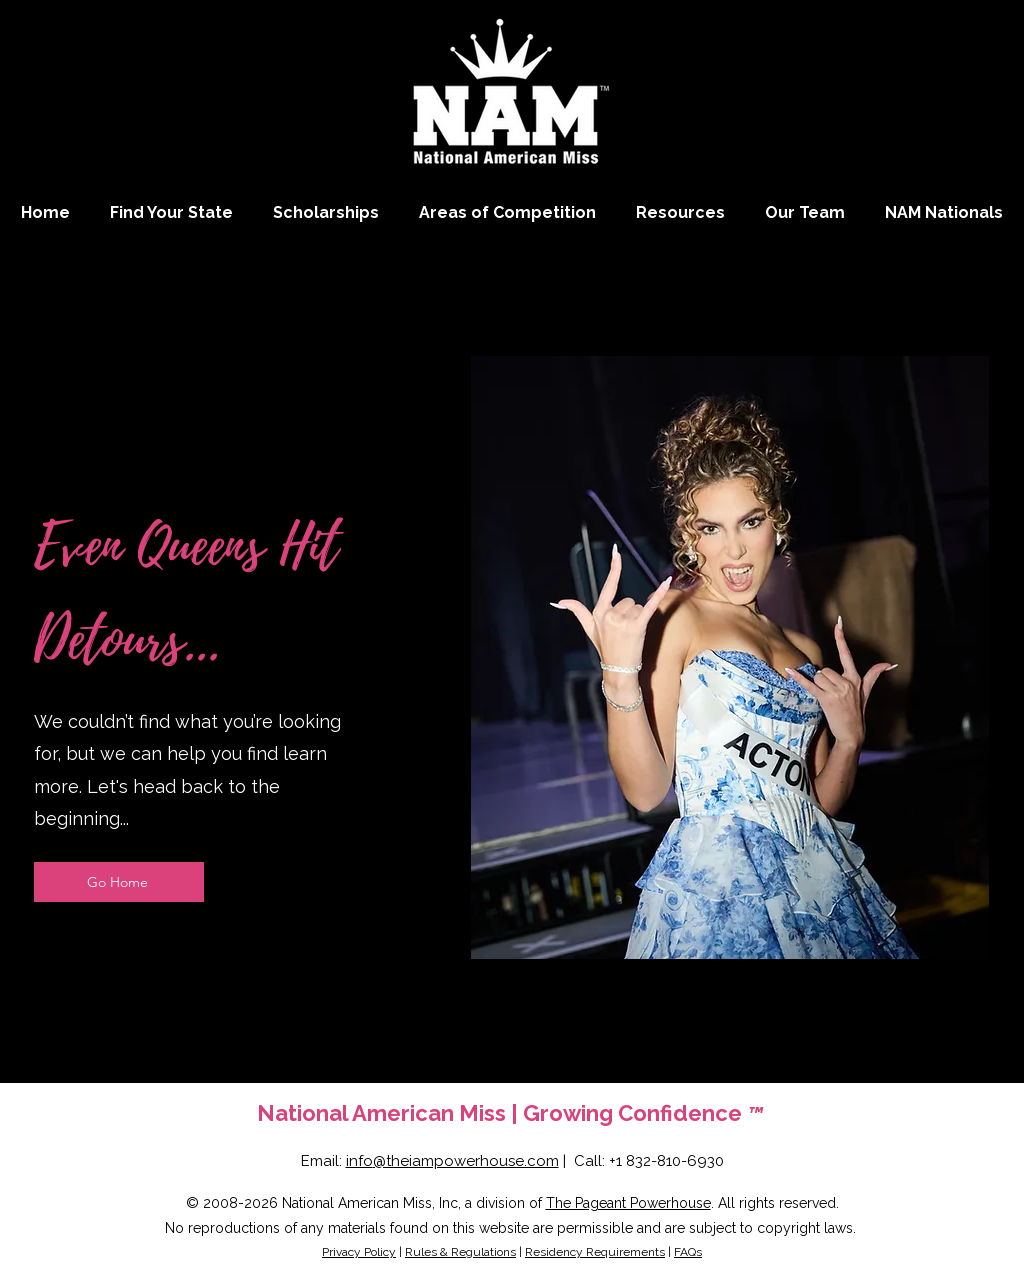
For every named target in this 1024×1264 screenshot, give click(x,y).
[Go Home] (119, 882)
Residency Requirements (595, 1252)
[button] (507, 212)
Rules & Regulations (460, 1252)
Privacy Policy (359, 1252)
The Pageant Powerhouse (628, 1203)
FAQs (688, 1252)
